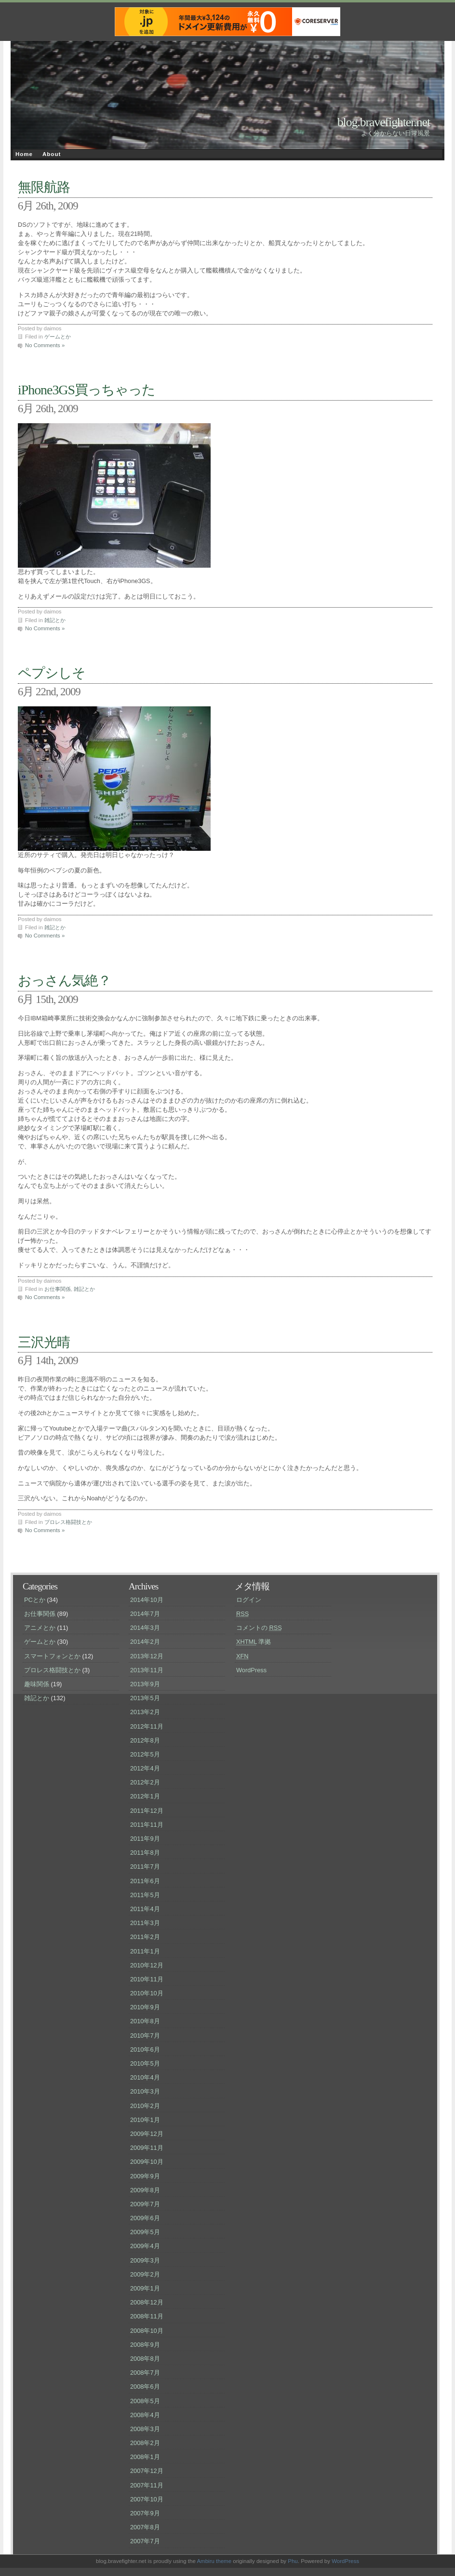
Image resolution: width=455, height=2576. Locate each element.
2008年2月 (145, 2442)
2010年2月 (145, 2105)
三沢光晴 (44, 1342)
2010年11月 (146, 1979)
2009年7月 (145, 2204)
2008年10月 (146, 2330)
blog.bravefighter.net (383, 122)
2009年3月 (145, 2260)
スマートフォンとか (52, 1656)
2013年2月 (145, 1712)
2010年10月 (146, 1993)
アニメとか (39, 1627)
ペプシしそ (51, 672)
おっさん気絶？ (64, 980)
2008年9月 (145, 2344)
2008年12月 (146, 2302)
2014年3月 (145, 1627)
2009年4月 (145, 2246)
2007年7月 (145, 2541)
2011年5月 (145, 1895)
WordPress (251, 1670)
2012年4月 (145, 1768)
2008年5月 (145, 2401)
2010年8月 (145, 2021)
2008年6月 (145, 2386)
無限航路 (44, 187)
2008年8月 (145, 2358)
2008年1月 (145, 2456)
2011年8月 (145, 1852)
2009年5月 (145, 2232)
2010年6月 (145, 2049)
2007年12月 (146, 2470)
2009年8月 (145, 2190)
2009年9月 (145, 2176)
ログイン (248, 1599)
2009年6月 (145, 2218)
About (51, 154)
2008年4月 (145, 2415)
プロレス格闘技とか (68, 1522)
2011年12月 (146, 1810)
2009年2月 (145, 2274)
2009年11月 (146, 2147)
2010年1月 (145, 2119)
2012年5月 (145, 1754)
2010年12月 (146, 1965)
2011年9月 (145, 1838)
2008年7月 (145, 2372)
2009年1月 (145, 2288)
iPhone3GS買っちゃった (86, 389)
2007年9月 (145, 2513)
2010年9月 (145, 2007)
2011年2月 (145, 1936)
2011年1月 (145, 1951)
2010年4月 (145, 2077)
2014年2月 (145, 1641)
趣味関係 (36, 1684)
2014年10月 (146, 1599)
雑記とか (55, 620)
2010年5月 (145, 2063)
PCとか (34, 1599)
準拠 (253, 1641)
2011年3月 (145, 1922)
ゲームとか (57, 336)
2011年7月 (145, 1866)
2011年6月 (145, 1881)
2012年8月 (145, 1740)
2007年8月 (145, 2527)
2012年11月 (146, 1726)
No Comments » (45, 345)
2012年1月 (145, 1796)
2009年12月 (146, 2133)
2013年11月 (146, 1670)
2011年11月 (146, 1824)
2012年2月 (145, 1782)
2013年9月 (145, 1684)
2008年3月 (145, 2429)
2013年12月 (146, 1656)
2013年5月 (145, 1698)
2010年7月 (145, 2035)
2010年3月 (145, 2091)
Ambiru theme (214, 2561)
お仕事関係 (57, 1289)
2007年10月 (146, 2499)
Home (24, 154)
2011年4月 (145, 1908)
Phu (293, 2561)
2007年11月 (146, 2485)
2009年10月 (146, 2161)
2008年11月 (146, 2316)
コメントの (259, 1627)
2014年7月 (145, 1613)
